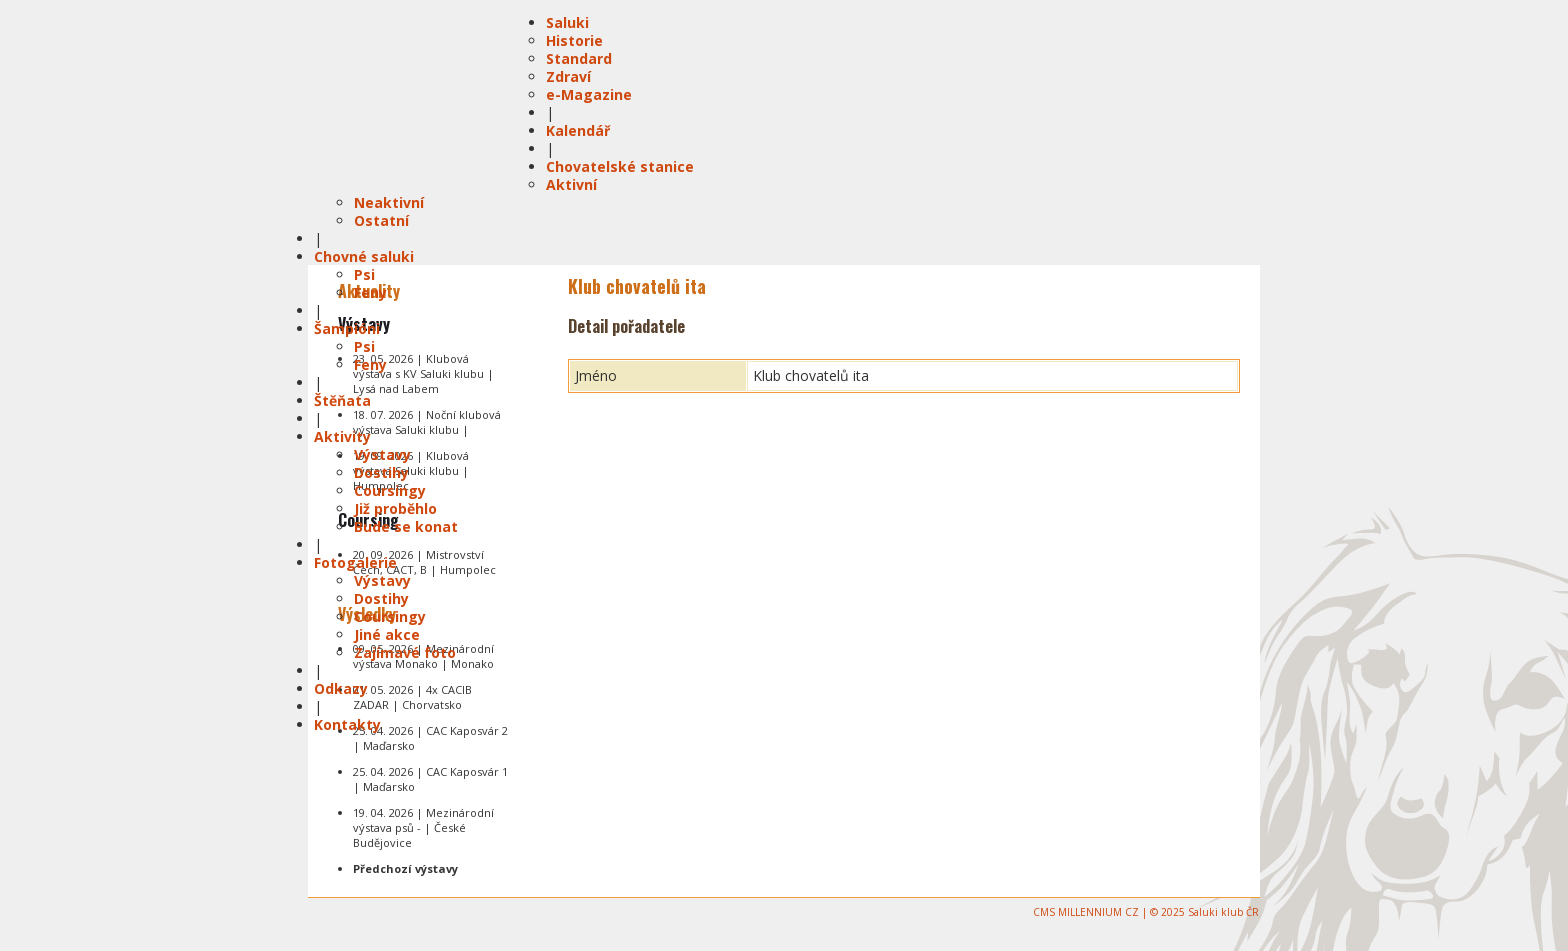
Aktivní (571, 184)
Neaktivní (389, 202)
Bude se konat (406, 526)
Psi (364, 274)
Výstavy (382, 454)
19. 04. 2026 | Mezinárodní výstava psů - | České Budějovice (423, 827)
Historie (574, 40)
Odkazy (341, 688)
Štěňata (342, 400)
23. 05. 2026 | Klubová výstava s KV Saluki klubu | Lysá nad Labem (423, 373)
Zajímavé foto (405, 652)
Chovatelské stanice (620, 166)
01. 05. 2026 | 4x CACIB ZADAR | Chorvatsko (412, 697)
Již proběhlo (395, 508)
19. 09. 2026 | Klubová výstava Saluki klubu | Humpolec (411, 470)
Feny (370, 292)
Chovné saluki (364, 256)
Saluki (567, 22)
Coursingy (390, 490)
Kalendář (578, 130)
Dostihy (381, 472)
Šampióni (347, 328)
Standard (579, 58)
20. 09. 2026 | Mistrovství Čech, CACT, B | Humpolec (424, 562)
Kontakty (347, 724)
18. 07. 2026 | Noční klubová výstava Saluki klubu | (427, 422)
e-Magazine (589, 94)
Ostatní (381, 220)
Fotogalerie (355, 562)
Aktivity (342, 436)
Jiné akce (387, 634)
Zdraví (568, 76)
